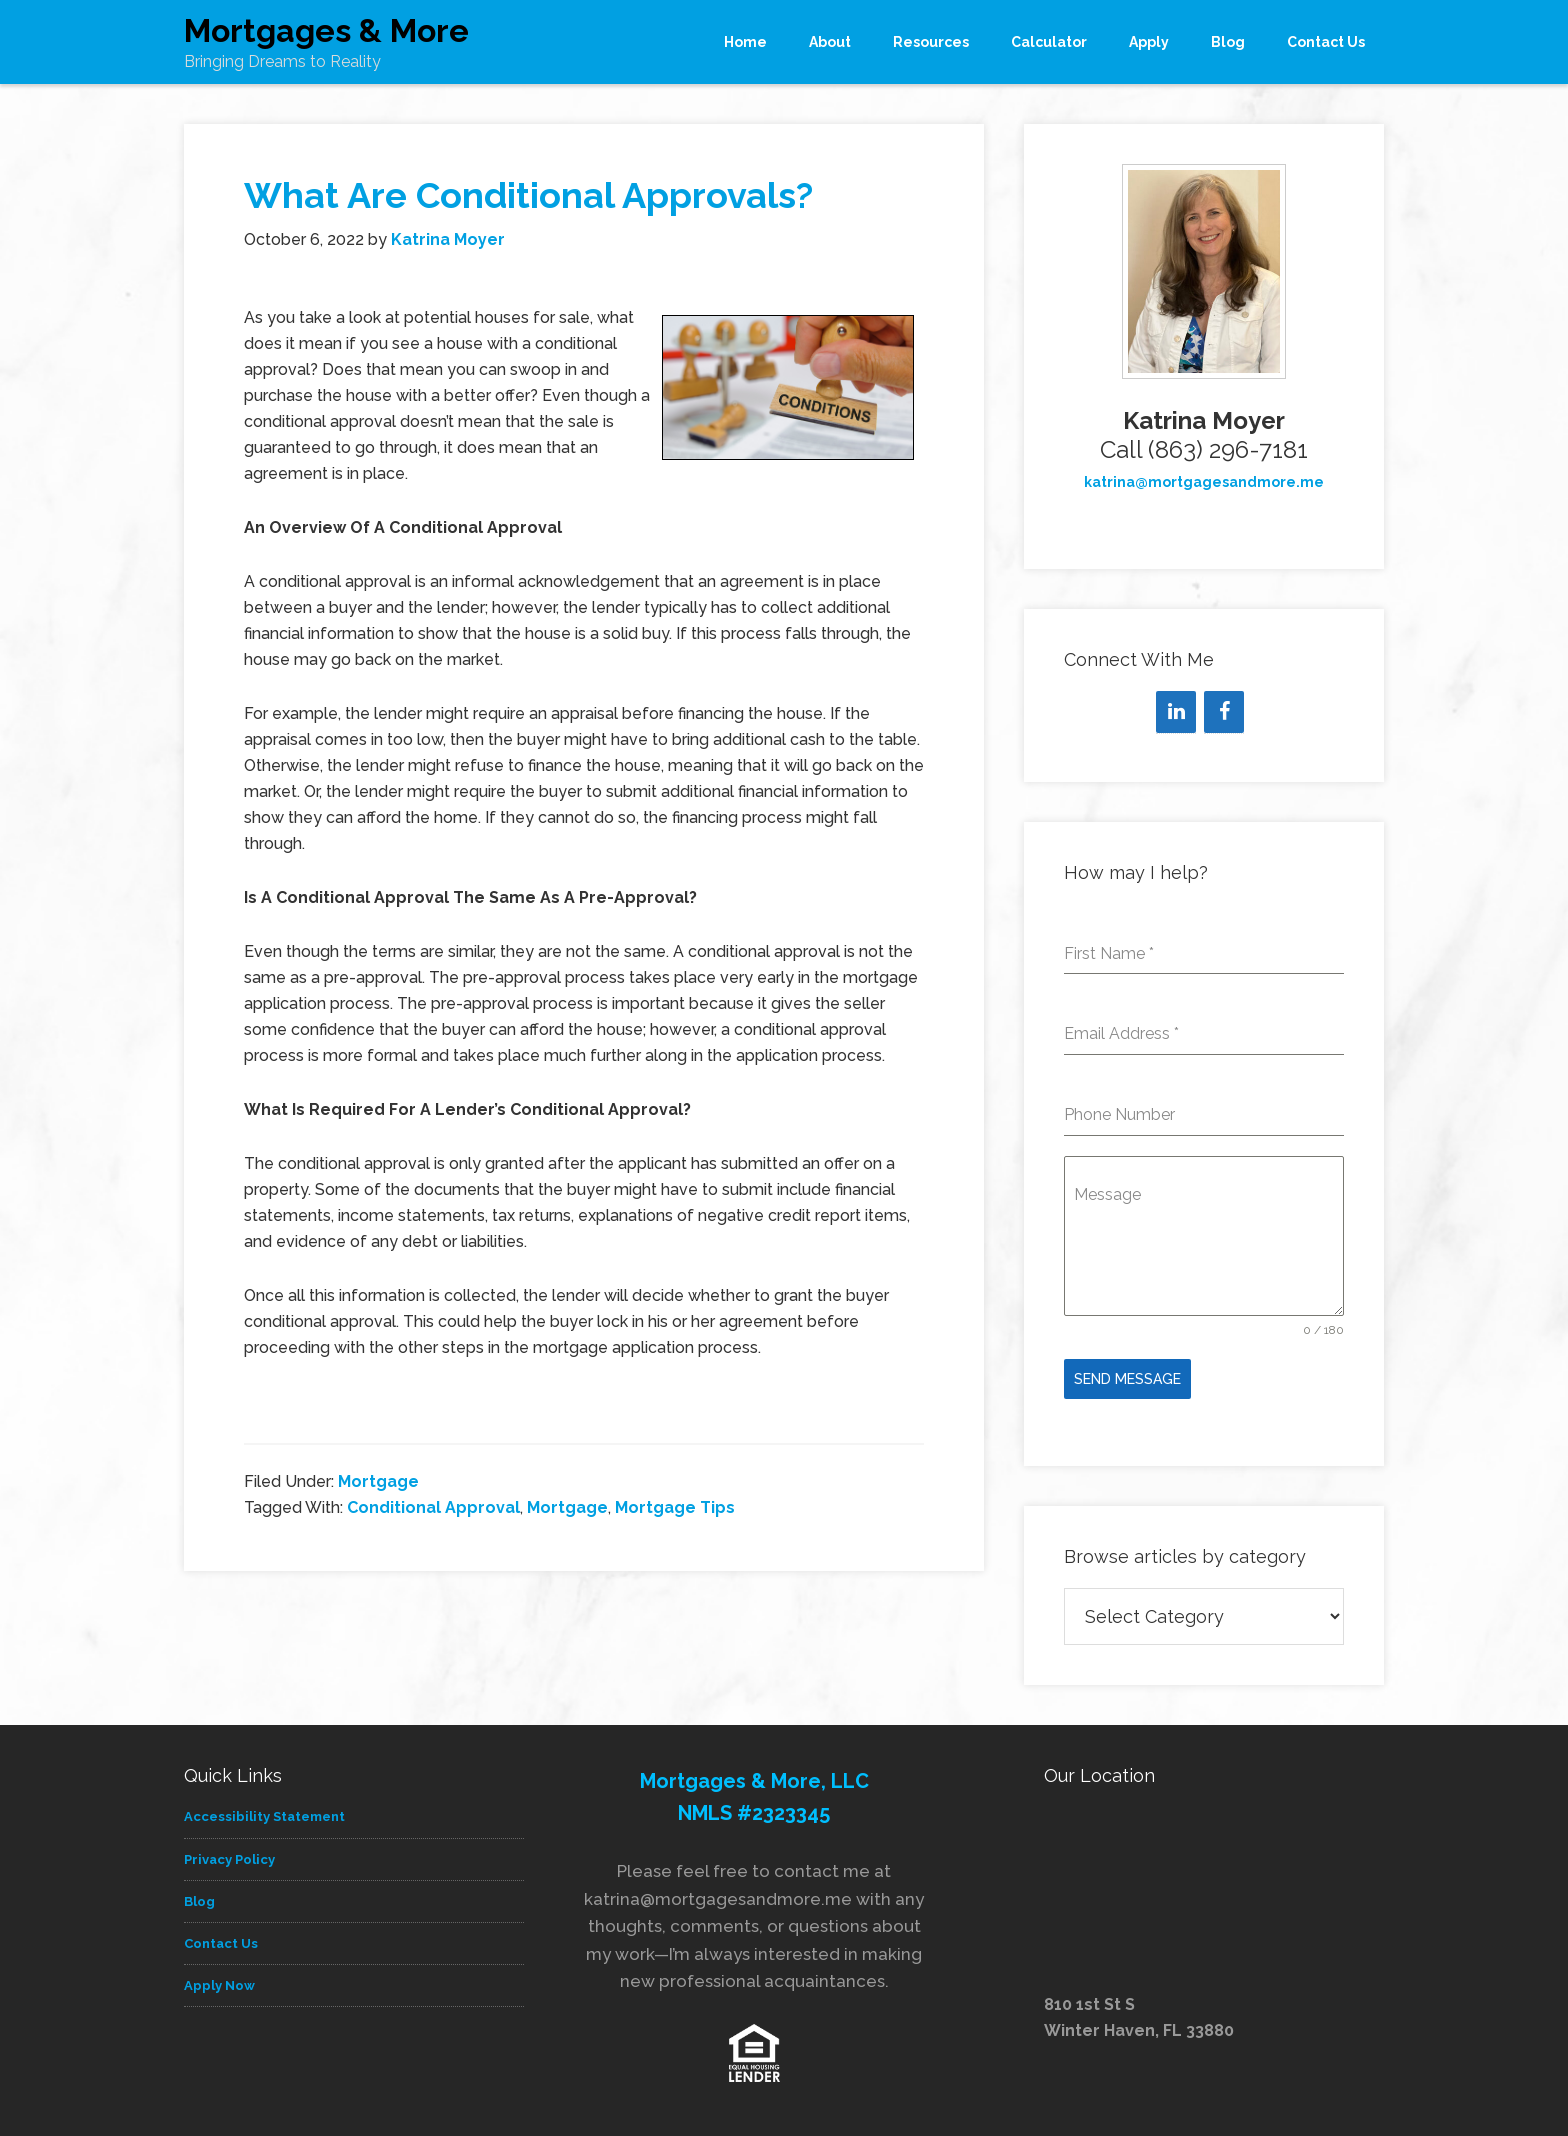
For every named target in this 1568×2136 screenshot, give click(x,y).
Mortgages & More (326, 30)
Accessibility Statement (264, 1809)
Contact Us (221, 1936)
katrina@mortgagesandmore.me (1204, 482)
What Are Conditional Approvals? (528, 195)
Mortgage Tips (675, 1507)
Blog (199, 1894)
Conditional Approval (433, 1507)
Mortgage (378, 1481)
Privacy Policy (229, 1852)
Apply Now (219, 1978)
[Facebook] (1224, 712)
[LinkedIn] (1176, 712)
